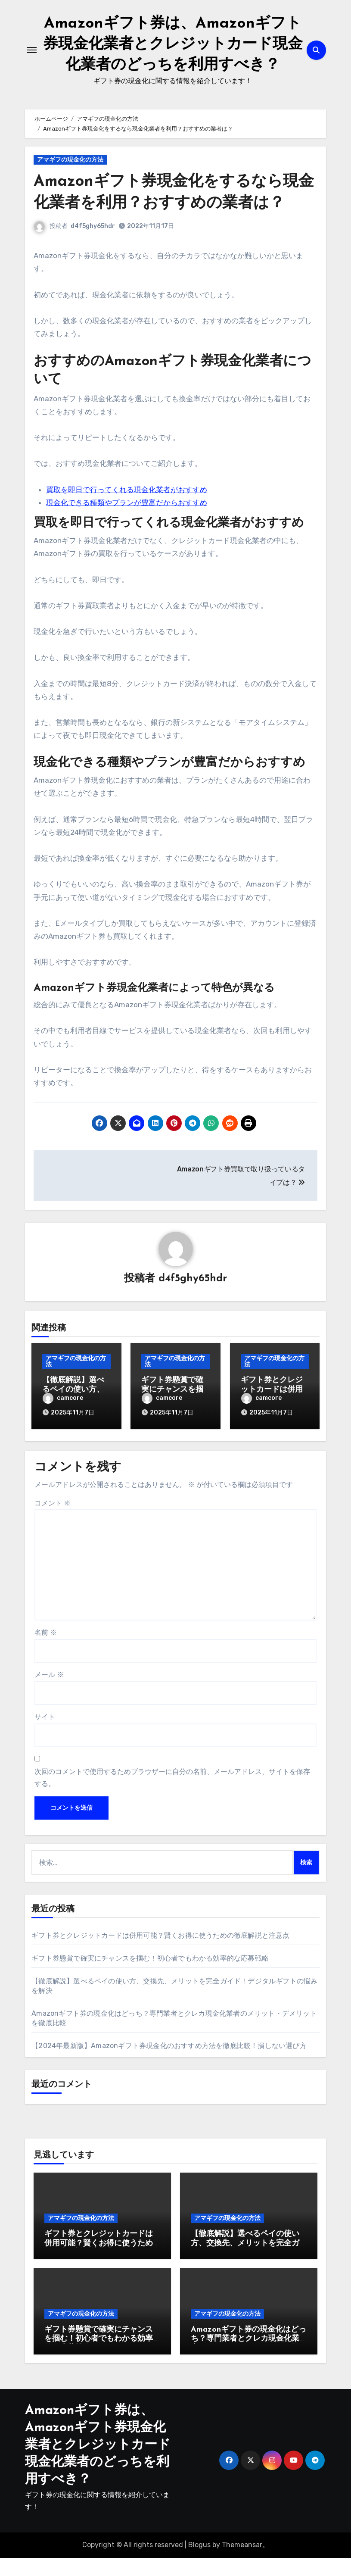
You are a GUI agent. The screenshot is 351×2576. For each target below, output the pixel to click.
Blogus (199, 2563)
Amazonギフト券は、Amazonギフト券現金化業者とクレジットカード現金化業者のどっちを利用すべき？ (98, 2463)
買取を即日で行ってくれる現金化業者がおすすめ (126, 510)
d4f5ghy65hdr (93, 246)
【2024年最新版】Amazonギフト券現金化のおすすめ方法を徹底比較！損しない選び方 (169, 2064)
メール (49, 1693)
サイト (44, 1735)
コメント (52, 1521)
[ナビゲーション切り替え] (32, 60)
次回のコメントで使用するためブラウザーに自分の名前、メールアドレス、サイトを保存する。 (172, 1795)
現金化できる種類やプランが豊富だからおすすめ (126, 523)
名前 (45, 1650)
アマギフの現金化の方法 (70, 180)
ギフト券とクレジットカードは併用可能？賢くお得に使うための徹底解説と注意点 (160, 1953)
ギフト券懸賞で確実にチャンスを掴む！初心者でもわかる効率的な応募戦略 (150, 1976)
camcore (63, 1419)
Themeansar (242, 2563)
